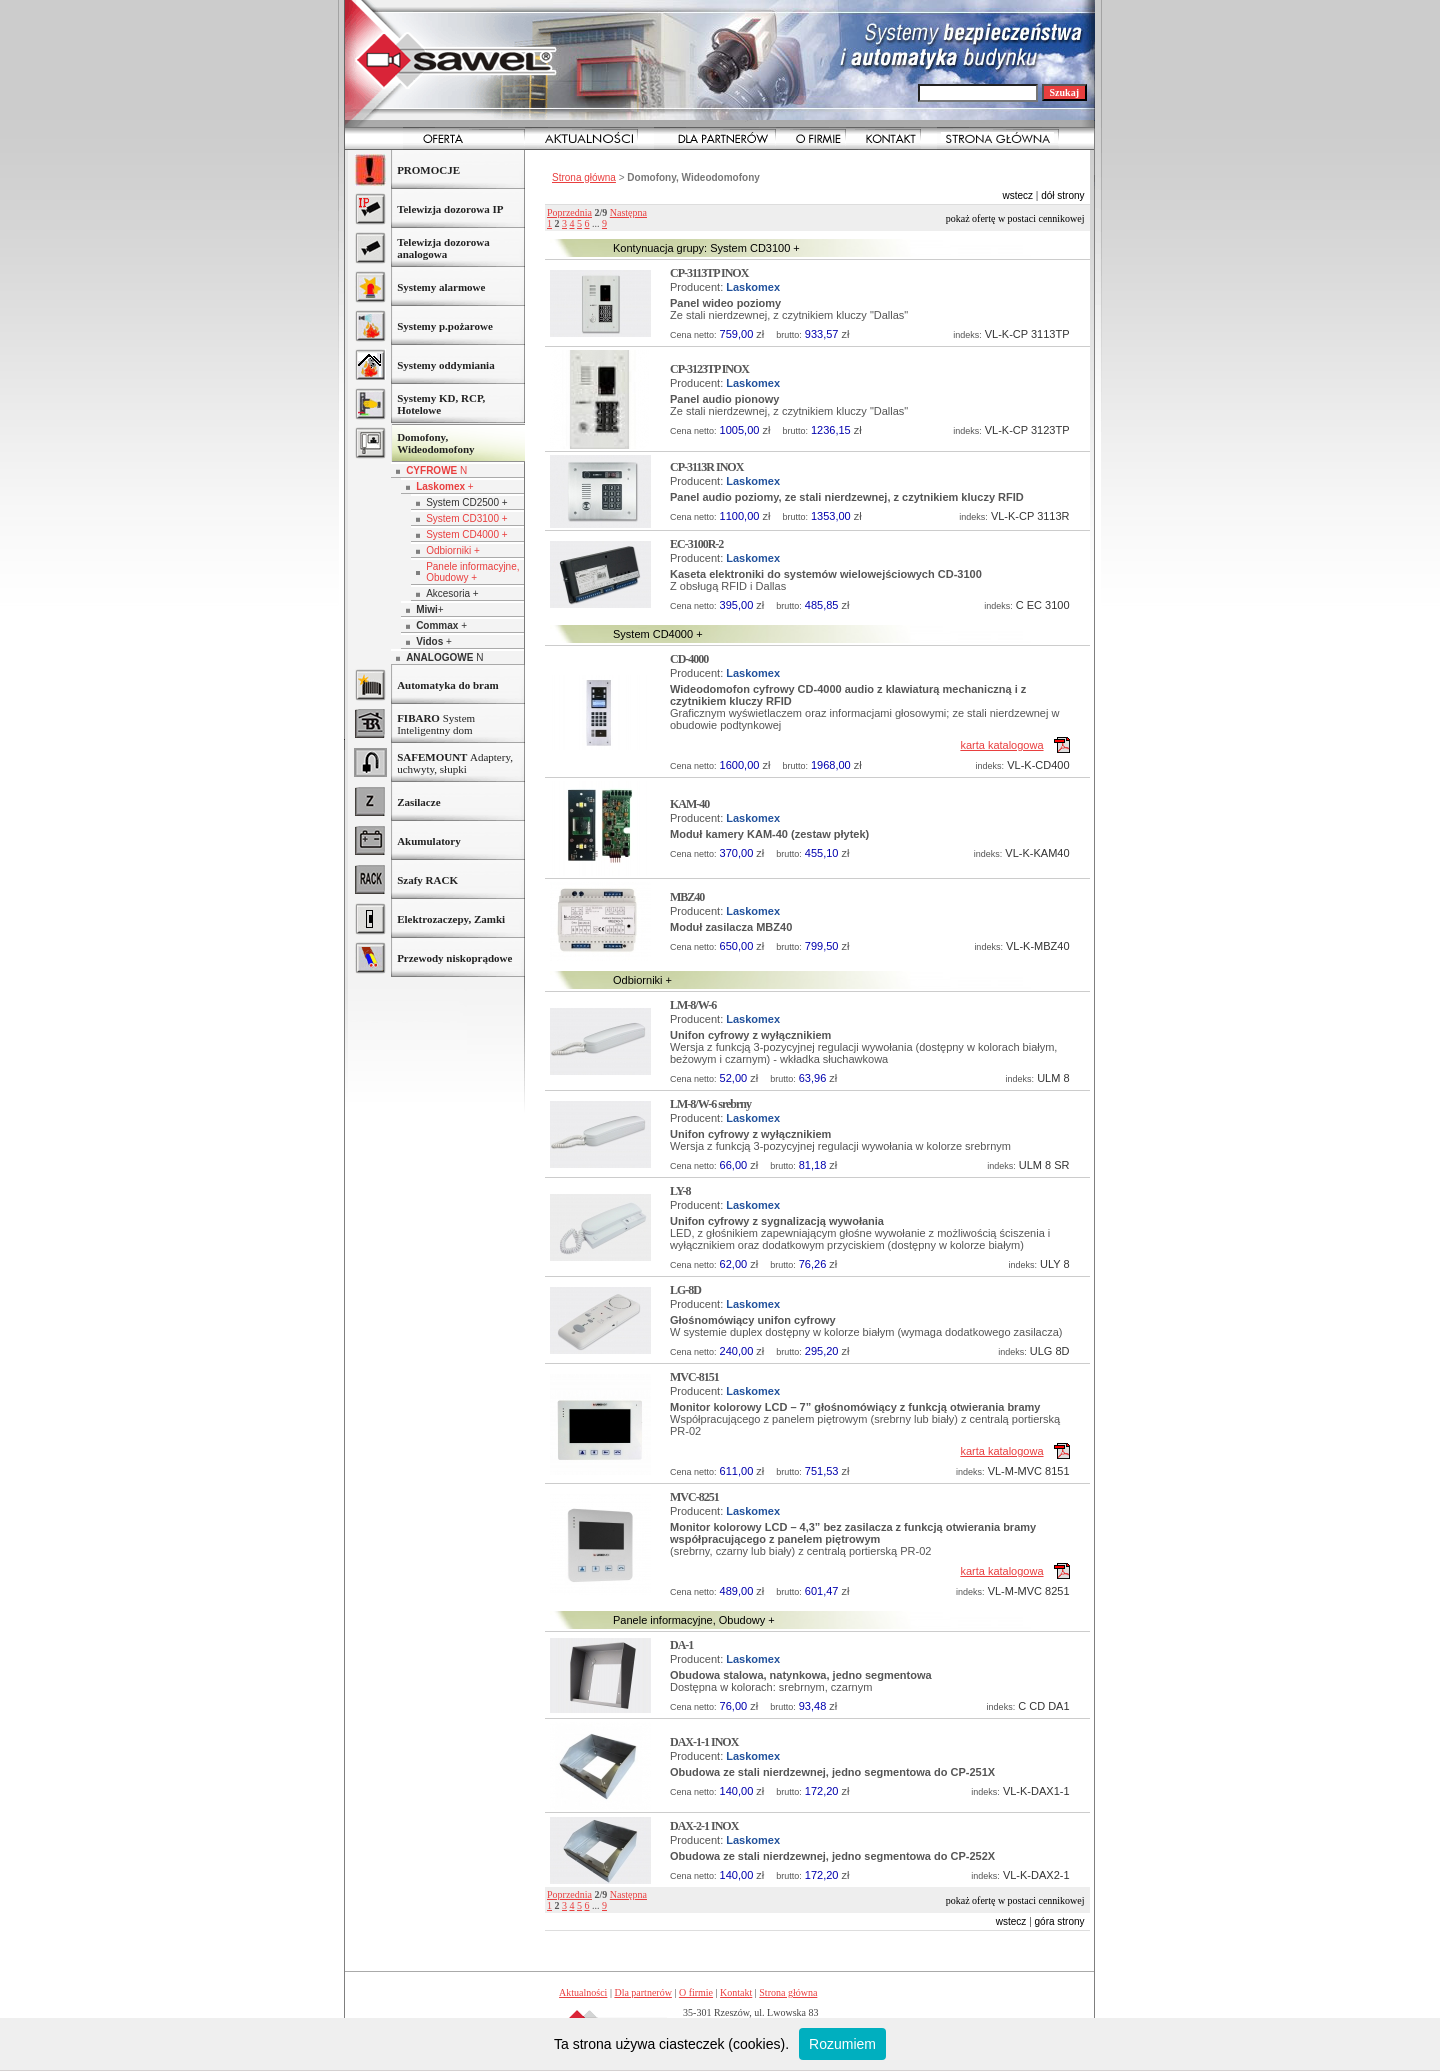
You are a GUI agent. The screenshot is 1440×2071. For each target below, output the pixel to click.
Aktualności (583, 1992)
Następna (628, 212)
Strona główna (584, 177)
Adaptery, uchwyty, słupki (455, 763)
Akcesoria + (452, 593)
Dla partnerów (642, 1992)
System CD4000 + (466, 534)
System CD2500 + (466, 502)
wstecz (1017, 195)
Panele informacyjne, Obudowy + (472, 572)
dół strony (1062, 195)
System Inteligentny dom (436, 724)
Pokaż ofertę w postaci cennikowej (1015, 218)
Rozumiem (842, 2044)
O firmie (696, 1992)
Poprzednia (569, 212)
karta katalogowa (1001, 745)
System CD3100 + (466, 518)
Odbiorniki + (453, 550)
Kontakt (736, 1992)
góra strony (1060, 1921)
